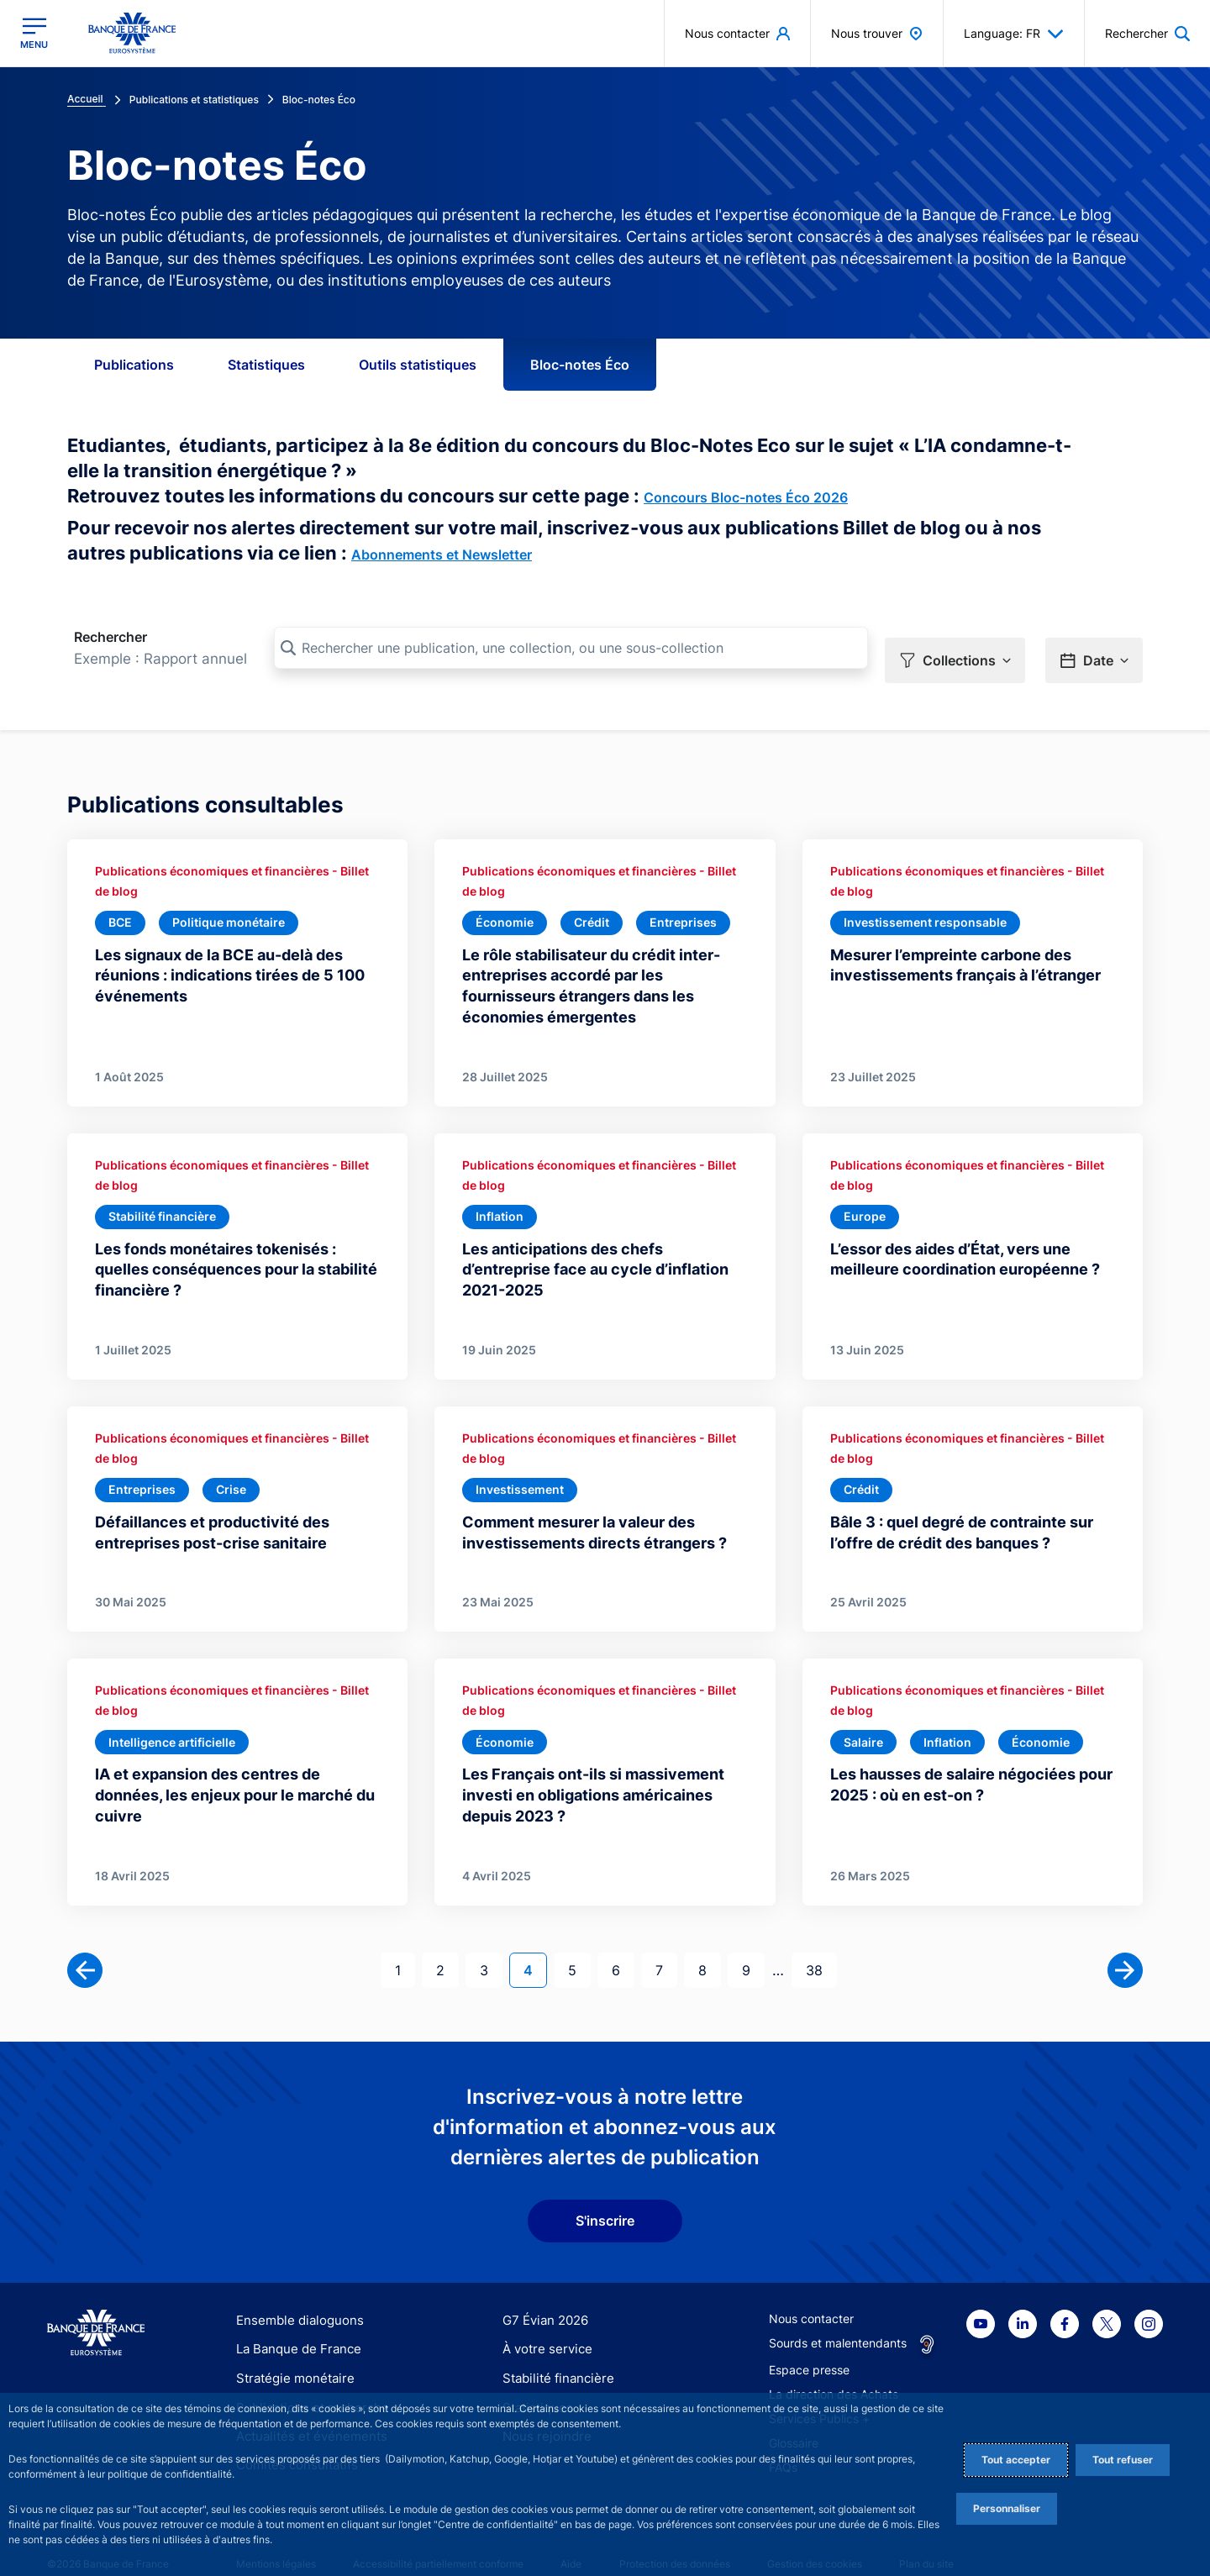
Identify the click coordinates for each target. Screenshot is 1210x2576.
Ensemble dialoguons (294, 2297)
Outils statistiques (417, 364)
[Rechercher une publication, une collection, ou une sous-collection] (571, 648)
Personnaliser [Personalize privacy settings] (1006, 2508)
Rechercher (110, 636)
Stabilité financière (553, 2354)
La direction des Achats (833, 2371)
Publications (134, 364)
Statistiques (266, 364)
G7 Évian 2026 (542, 2297)
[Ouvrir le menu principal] (34, 33)
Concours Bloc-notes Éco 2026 (746, 497)
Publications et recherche (306, 2384)
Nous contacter (811, 2296)
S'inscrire (605, 2198)
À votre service (543, 2326)
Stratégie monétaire (290, 2354)
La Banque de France (295, 2326)
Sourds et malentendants (838, 2320)
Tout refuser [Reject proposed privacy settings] (1122, 2459)
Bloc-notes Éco (579, 364)
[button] (955, 648)
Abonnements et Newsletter (441, 554)
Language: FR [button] (1014, 33)
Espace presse (809, 2347)
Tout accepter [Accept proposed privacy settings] (1015, 2459)
